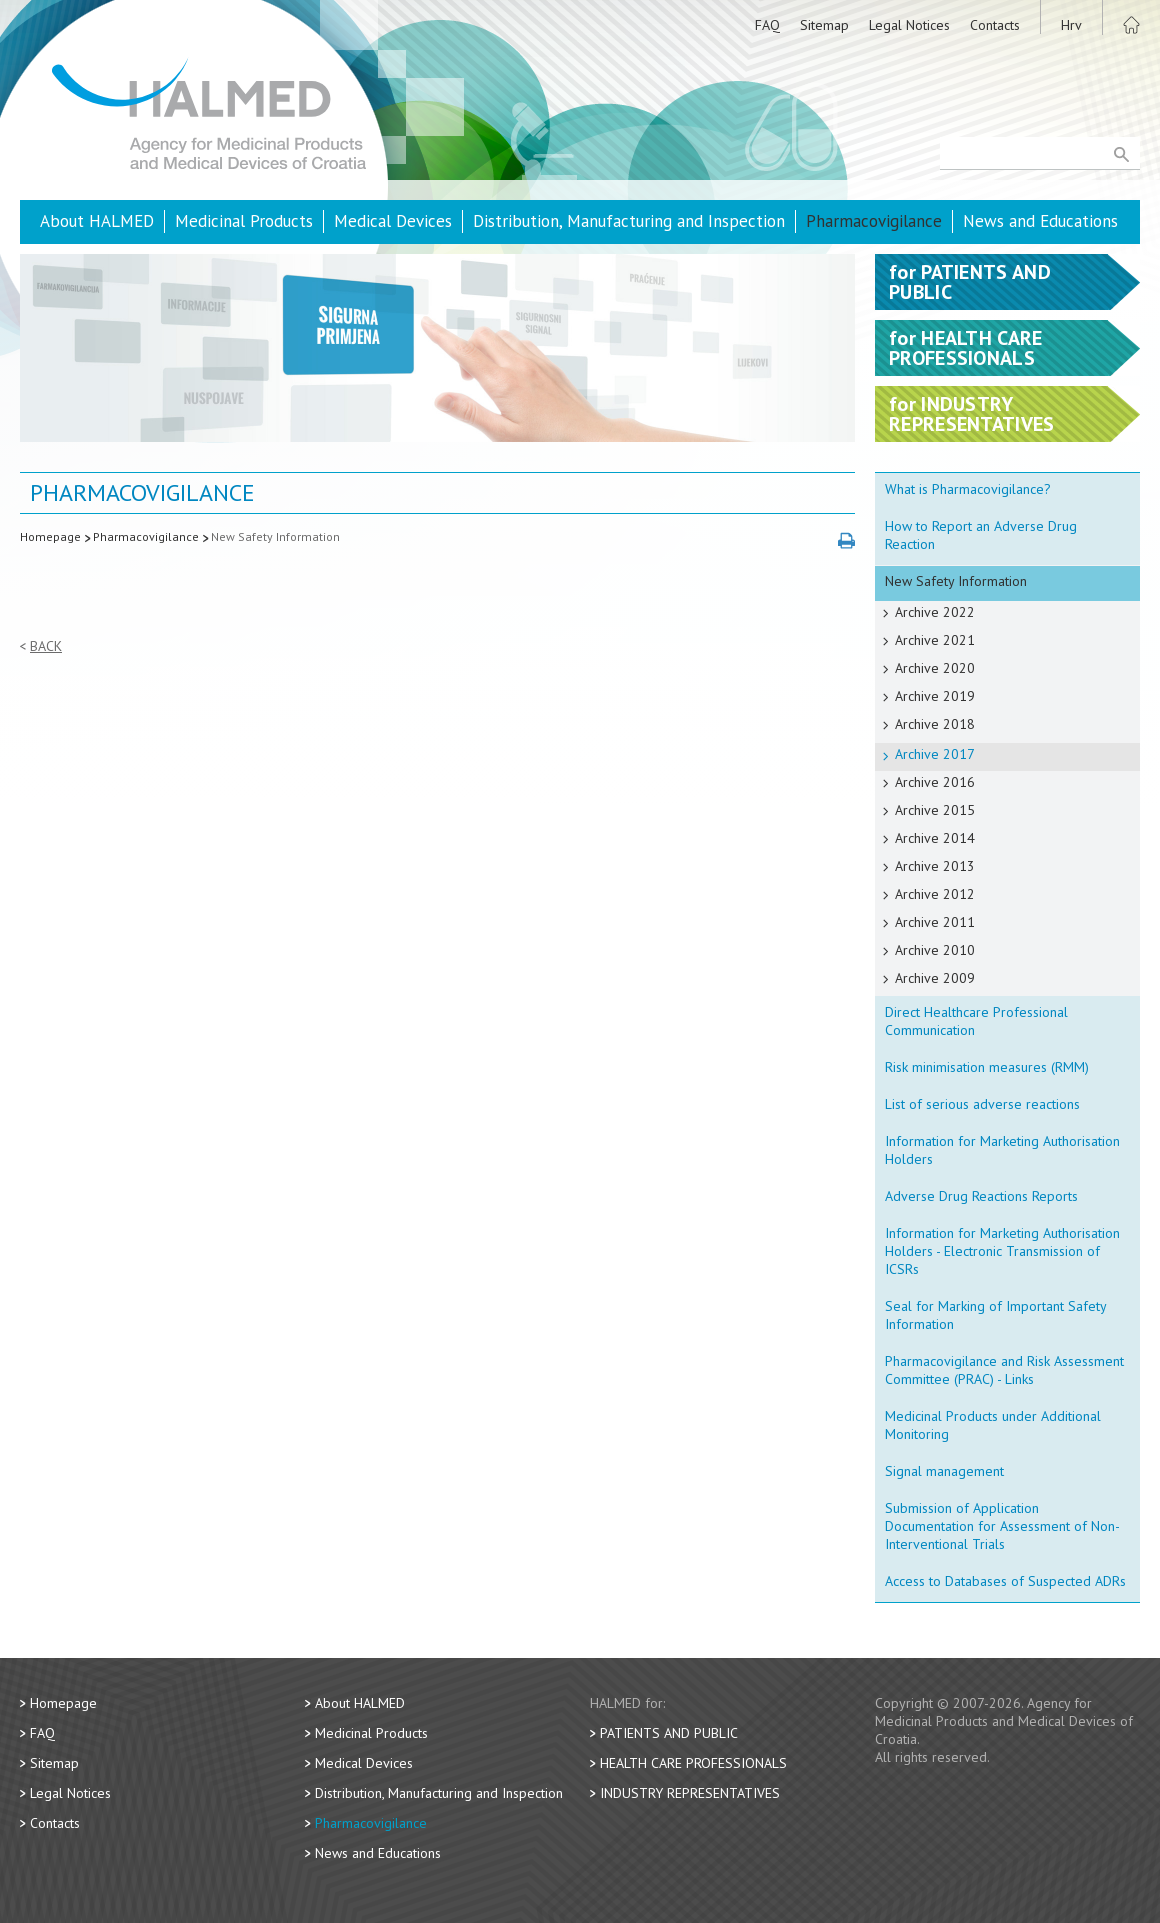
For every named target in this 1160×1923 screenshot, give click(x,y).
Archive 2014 (935, 838)
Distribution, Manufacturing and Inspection (629, 221)
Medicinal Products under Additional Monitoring (993, 1425)
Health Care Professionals (693, 1763)
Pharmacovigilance (874, 221)
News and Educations (1040, 221)
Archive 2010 (935, 950)
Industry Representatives (690, 1793)
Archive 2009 (935, 978)
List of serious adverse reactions (982, 1104)
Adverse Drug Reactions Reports (981, 1196)
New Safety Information (275, 536)
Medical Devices (393, 221)
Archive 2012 (935, 894)
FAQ (767, 25)
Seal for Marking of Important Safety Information (996, 1315)
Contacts (995, 25)
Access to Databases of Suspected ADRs (1005, 1581)
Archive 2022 (935, 612)
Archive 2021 (935, 640)
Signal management (944, 1471)
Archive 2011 (935, 922)
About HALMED (97, 221)
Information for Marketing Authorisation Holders (1002, 1150)
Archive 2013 (935, 866)
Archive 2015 (935, 810)
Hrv (1071, 25)
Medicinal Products (244, 221)
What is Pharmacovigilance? (968, 489)
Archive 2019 (935, 696)
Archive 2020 (935, 668)
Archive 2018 (935, 724)
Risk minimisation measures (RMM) (987, 1067)
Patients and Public (669, 1733)
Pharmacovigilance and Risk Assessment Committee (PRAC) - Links (1004, 1370)
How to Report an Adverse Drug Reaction (981, 535)
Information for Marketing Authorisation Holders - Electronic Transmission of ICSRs (1002, 1251)
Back (46, 646)
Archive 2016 (935, 782)
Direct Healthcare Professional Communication (976, 1021)
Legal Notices (909, 25)
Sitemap (824, 25)
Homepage (50, 536)
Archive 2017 (935, 754)
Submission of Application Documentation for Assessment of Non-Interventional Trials (1002, 1526)
